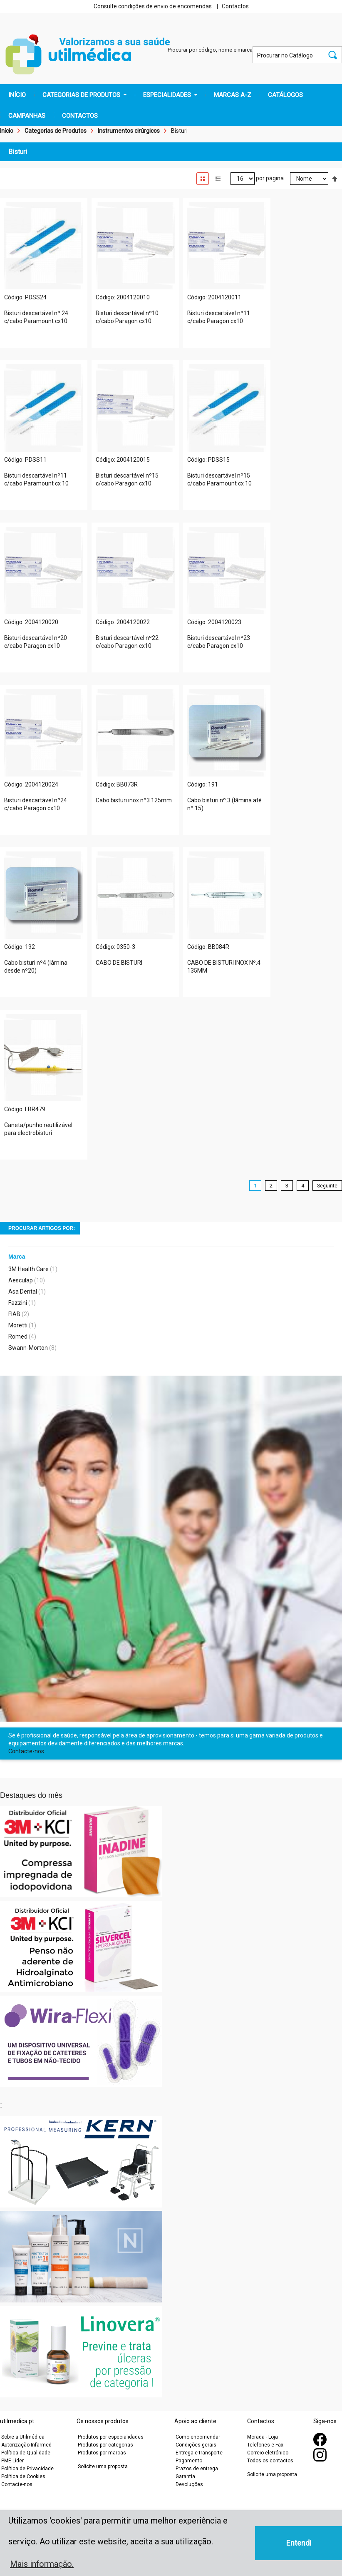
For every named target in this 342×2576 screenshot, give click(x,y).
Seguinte (327, 1185)
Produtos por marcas (102, 2453)
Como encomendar (198, 2437)
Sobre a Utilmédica (23, 2437)
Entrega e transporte (199, 2453)
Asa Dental (22, 1291)
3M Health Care (28, 1269)
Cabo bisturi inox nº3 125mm (134, 800)
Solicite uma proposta (103, 2466)
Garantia (185, 2476)
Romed (17, 1336)
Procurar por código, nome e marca (210, 50)
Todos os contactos (270, 2461)
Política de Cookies (23, 2476)
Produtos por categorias (105, 2445)
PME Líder (12, 2461)
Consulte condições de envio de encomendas (153, 6)
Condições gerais (196, 2445)
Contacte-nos (26, 1751)
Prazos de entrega (197, 2468)
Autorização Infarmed (26, 2445)
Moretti (17, 1325)
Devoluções (189, 2484)
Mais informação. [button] (42, 2564)
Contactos (235, 6)
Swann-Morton (28, 1347)
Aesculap (20, 1280)
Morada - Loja (262, 2437)
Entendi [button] (298, 2543)
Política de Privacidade (27, 2468)
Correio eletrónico (267, 2453)
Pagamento (189, 2461)
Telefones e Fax (265, 2445)
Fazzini (17, 1302)
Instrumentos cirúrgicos (129, 130)
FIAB (14, 1314)
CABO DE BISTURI (119, 962)
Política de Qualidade (25, 2453)
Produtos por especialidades (111, 2437)
